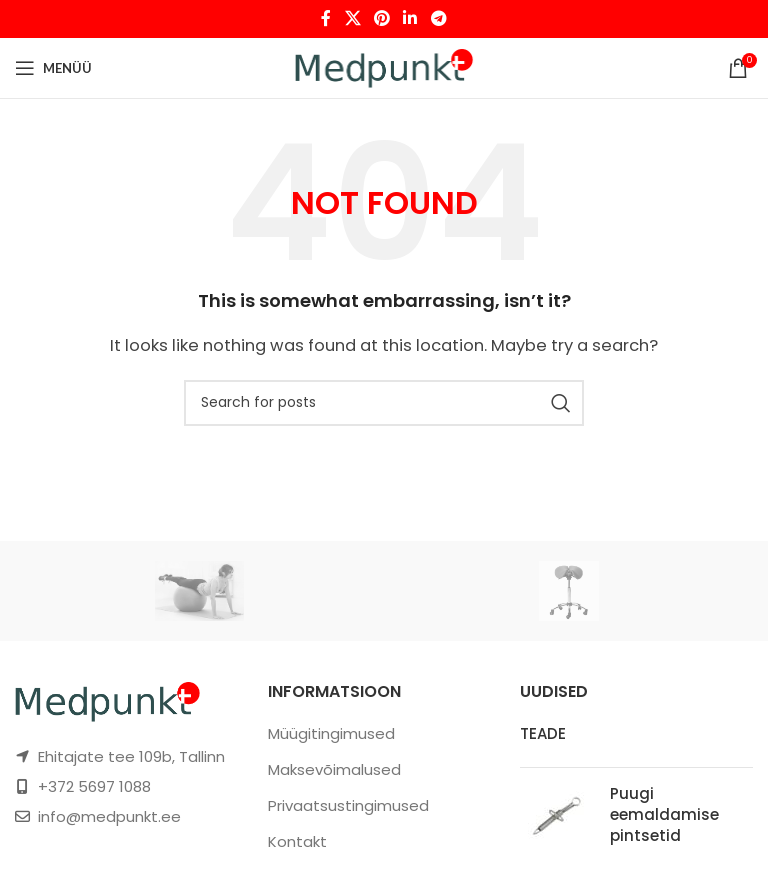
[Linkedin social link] (410, 18)
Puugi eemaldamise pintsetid (664, 814)
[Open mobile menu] (53, 68)
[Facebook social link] (326, 18)
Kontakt (297, 841)
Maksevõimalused (334, 769)
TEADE (543, 733)
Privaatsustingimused (348, 805)
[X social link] (352, 18)
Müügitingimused (331, 733)
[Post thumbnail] (557, 818)
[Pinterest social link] (381, 18)
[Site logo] (384, 66)
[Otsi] (384, 403)
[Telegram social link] (438, 18)
